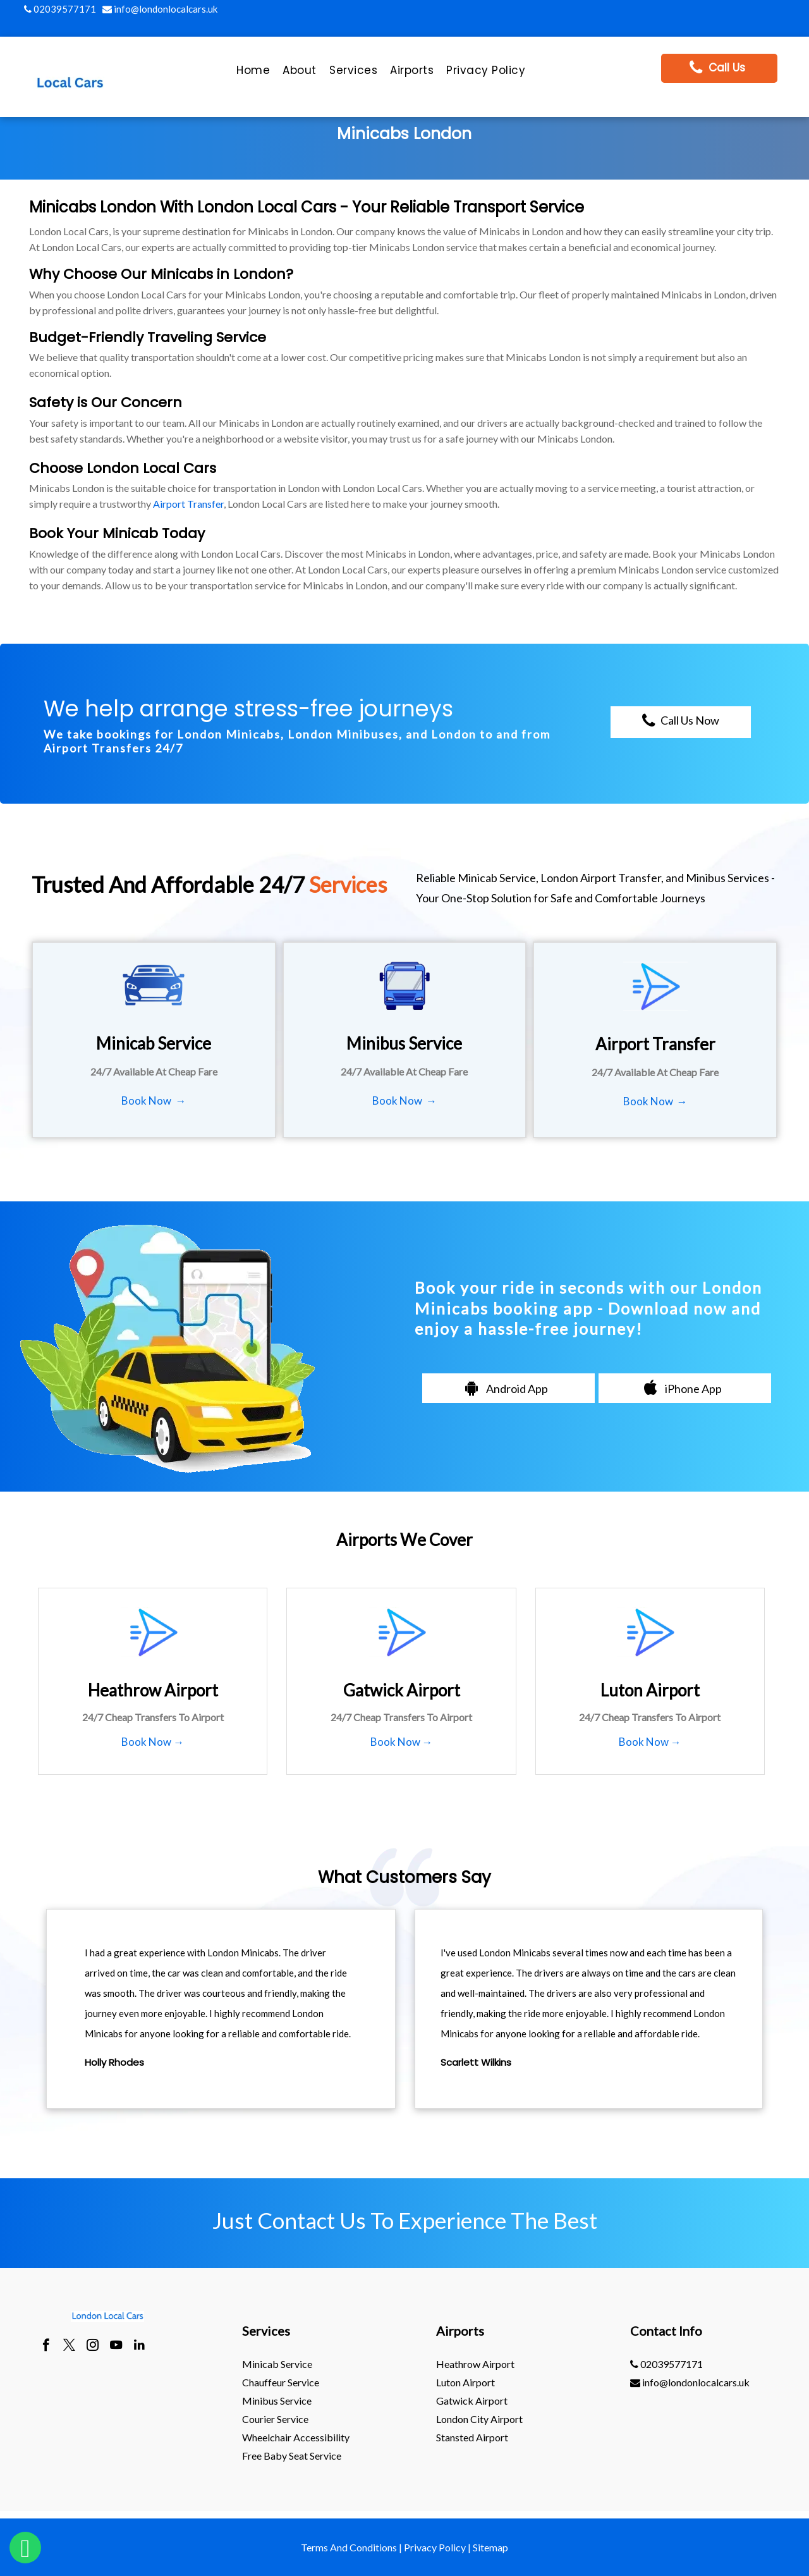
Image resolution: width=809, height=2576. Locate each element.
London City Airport (479, 2419)
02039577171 (60, 9)
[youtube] (116, 2346)
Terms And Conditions (349, 2547)
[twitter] (69, 2346)
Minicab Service (277, 2364)
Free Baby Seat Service (291, 2456)
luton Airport (465, 2382)
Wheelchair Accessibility (296, 2437)
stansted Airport (472, 2437)
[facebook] (46, 2346)
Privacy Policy (435, 2547)
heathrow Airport (475, 2364)
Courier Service (275, 2419)
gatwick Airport (472, 2401)
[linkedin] (139, 2346)
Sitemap (490, 2547)
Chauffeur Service (280, 2382)
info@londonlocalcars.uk (159, 9)
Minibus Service (277, 2401)
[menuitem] (253, 73)
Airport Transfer (188, 504)
